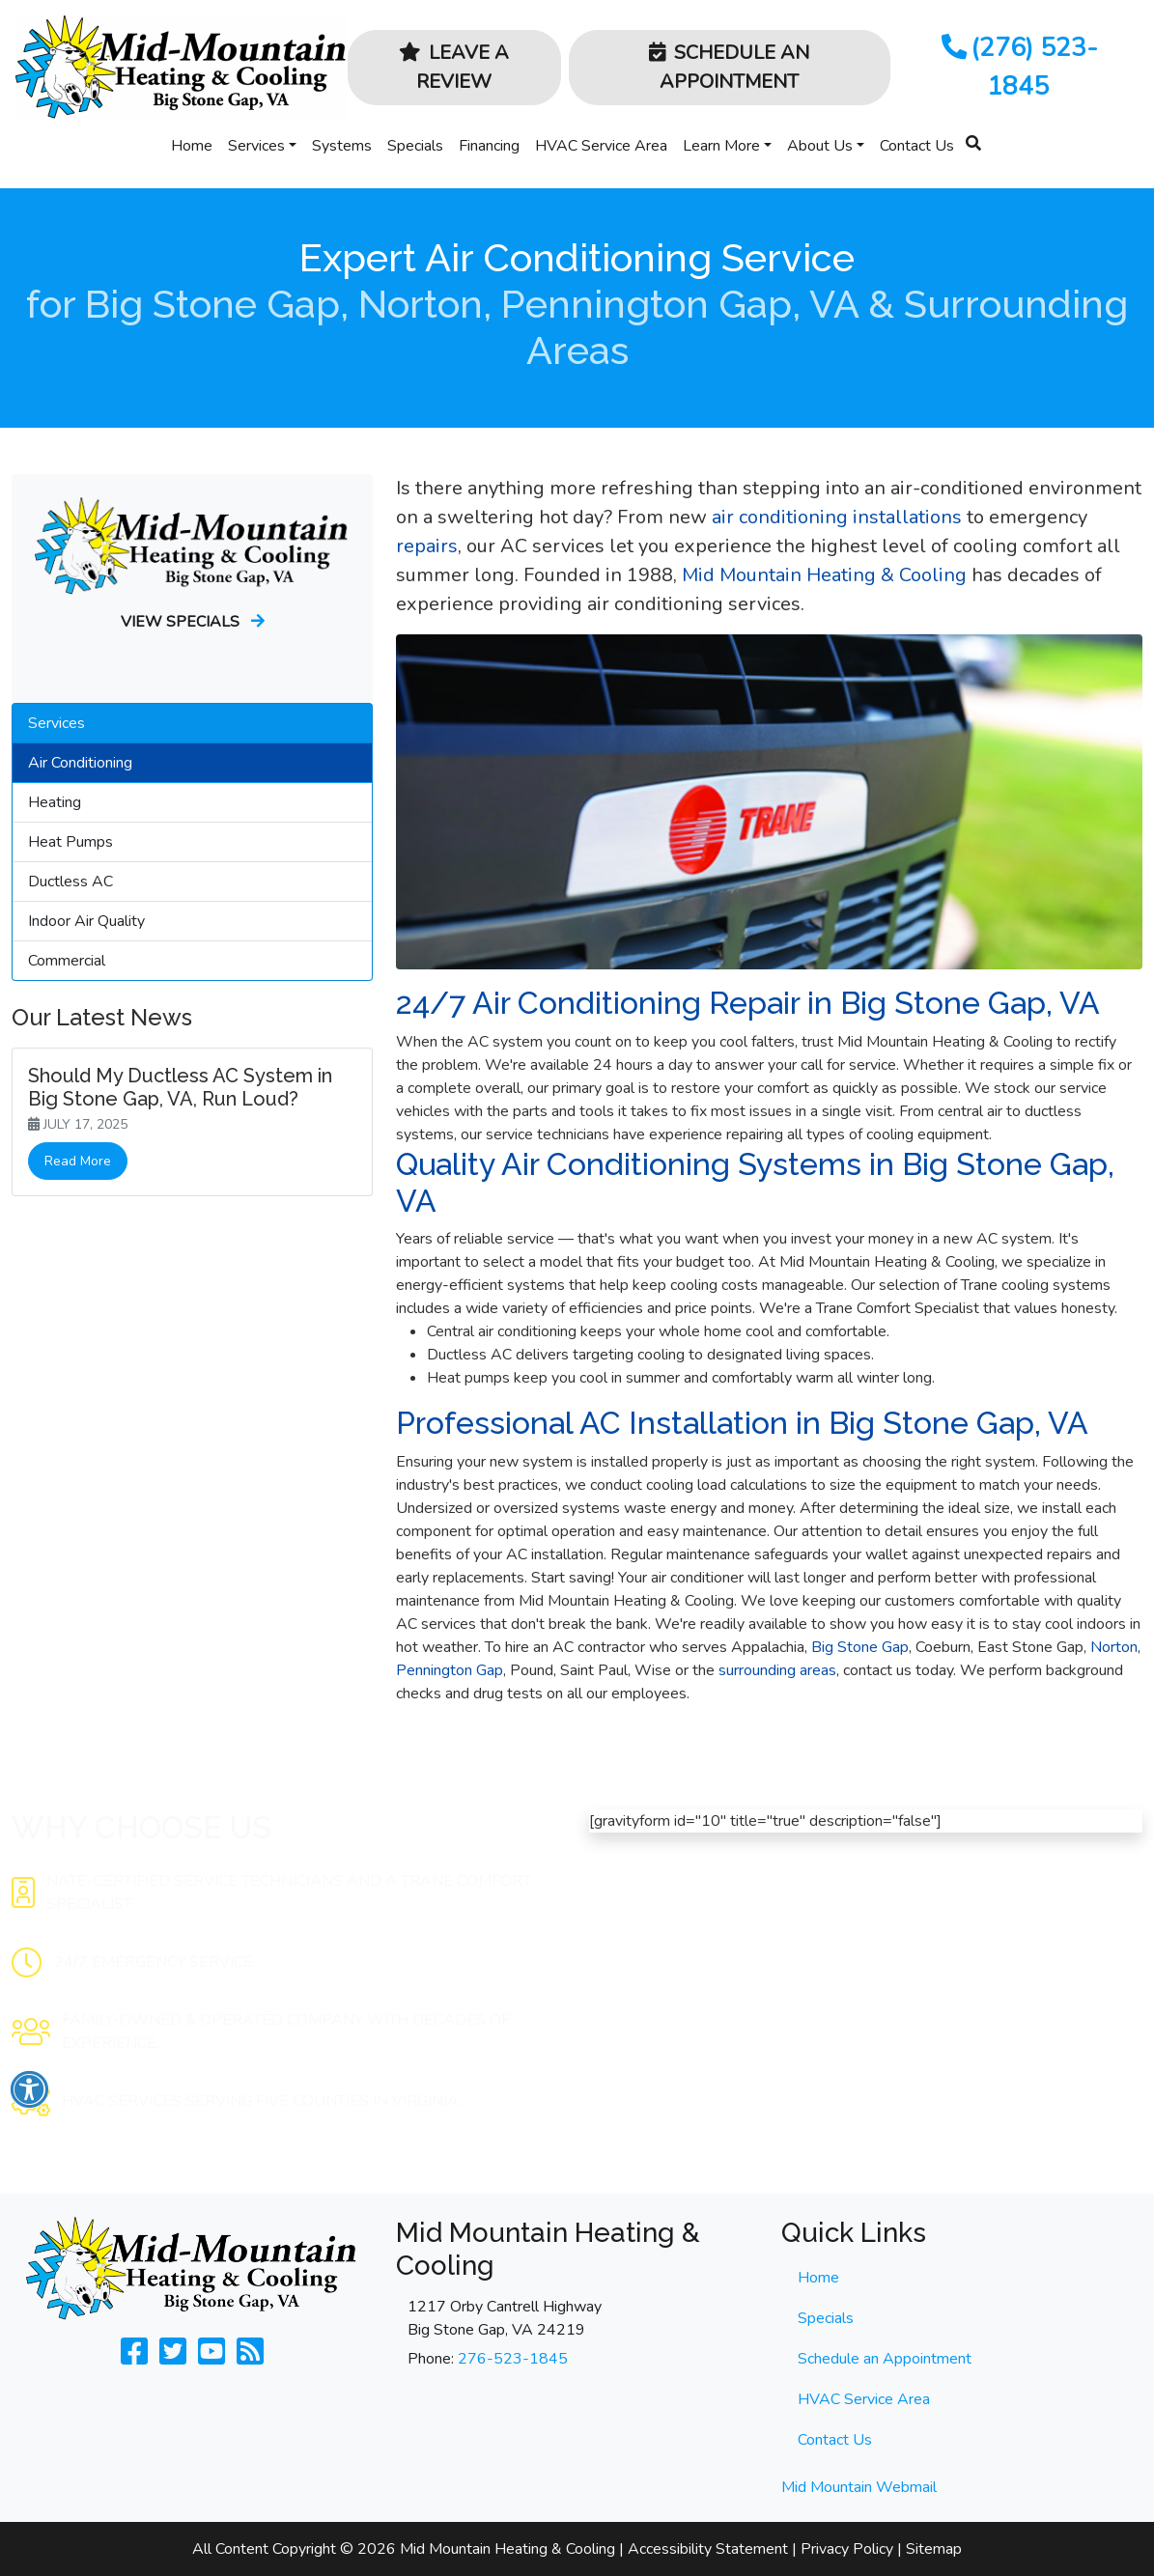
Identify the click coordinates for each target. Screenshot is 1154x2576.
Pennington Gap (449, 1670)
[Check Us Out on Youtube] (211, 2357)
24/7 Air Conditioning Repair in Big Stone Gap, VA (748, 1003)
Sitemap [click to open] (934, 2549)
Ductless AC (70, 881)
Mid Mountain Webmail (859, 2487)
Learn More (721, 145)
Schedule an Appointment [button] (729, 67)
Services (256, 145)
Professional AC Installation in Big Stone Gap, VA (742, 1423)
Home (191, 145)
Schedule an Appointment (884, 2358)
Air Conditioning (80, 762)
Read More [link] (77, 1161)
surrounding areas (775, 1670)
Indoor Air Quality (86, 921)
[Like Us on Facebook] (134, 2357)
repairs (427, 546)
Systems (342, 145)
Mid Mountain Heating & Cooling (824, 575)
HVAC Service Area (601, 145)
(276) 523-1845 (1018, 66)
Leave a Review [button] (454, 67)
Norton (1114, 1647)
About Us (820, 145)
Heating (54, 802)
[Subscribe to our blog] (250, 2357)
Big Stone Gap (860, 1647)
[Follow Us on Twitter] (172, 2357)
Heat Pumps (70, 842)
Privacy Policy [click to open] (847, 2549)
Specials (415, 145)
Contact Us (917, 145)
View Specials (193, 621)
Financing (489, 145)
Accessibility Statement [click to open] (708, 2549)
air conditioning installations (837, 517)
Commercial (66, 960)
